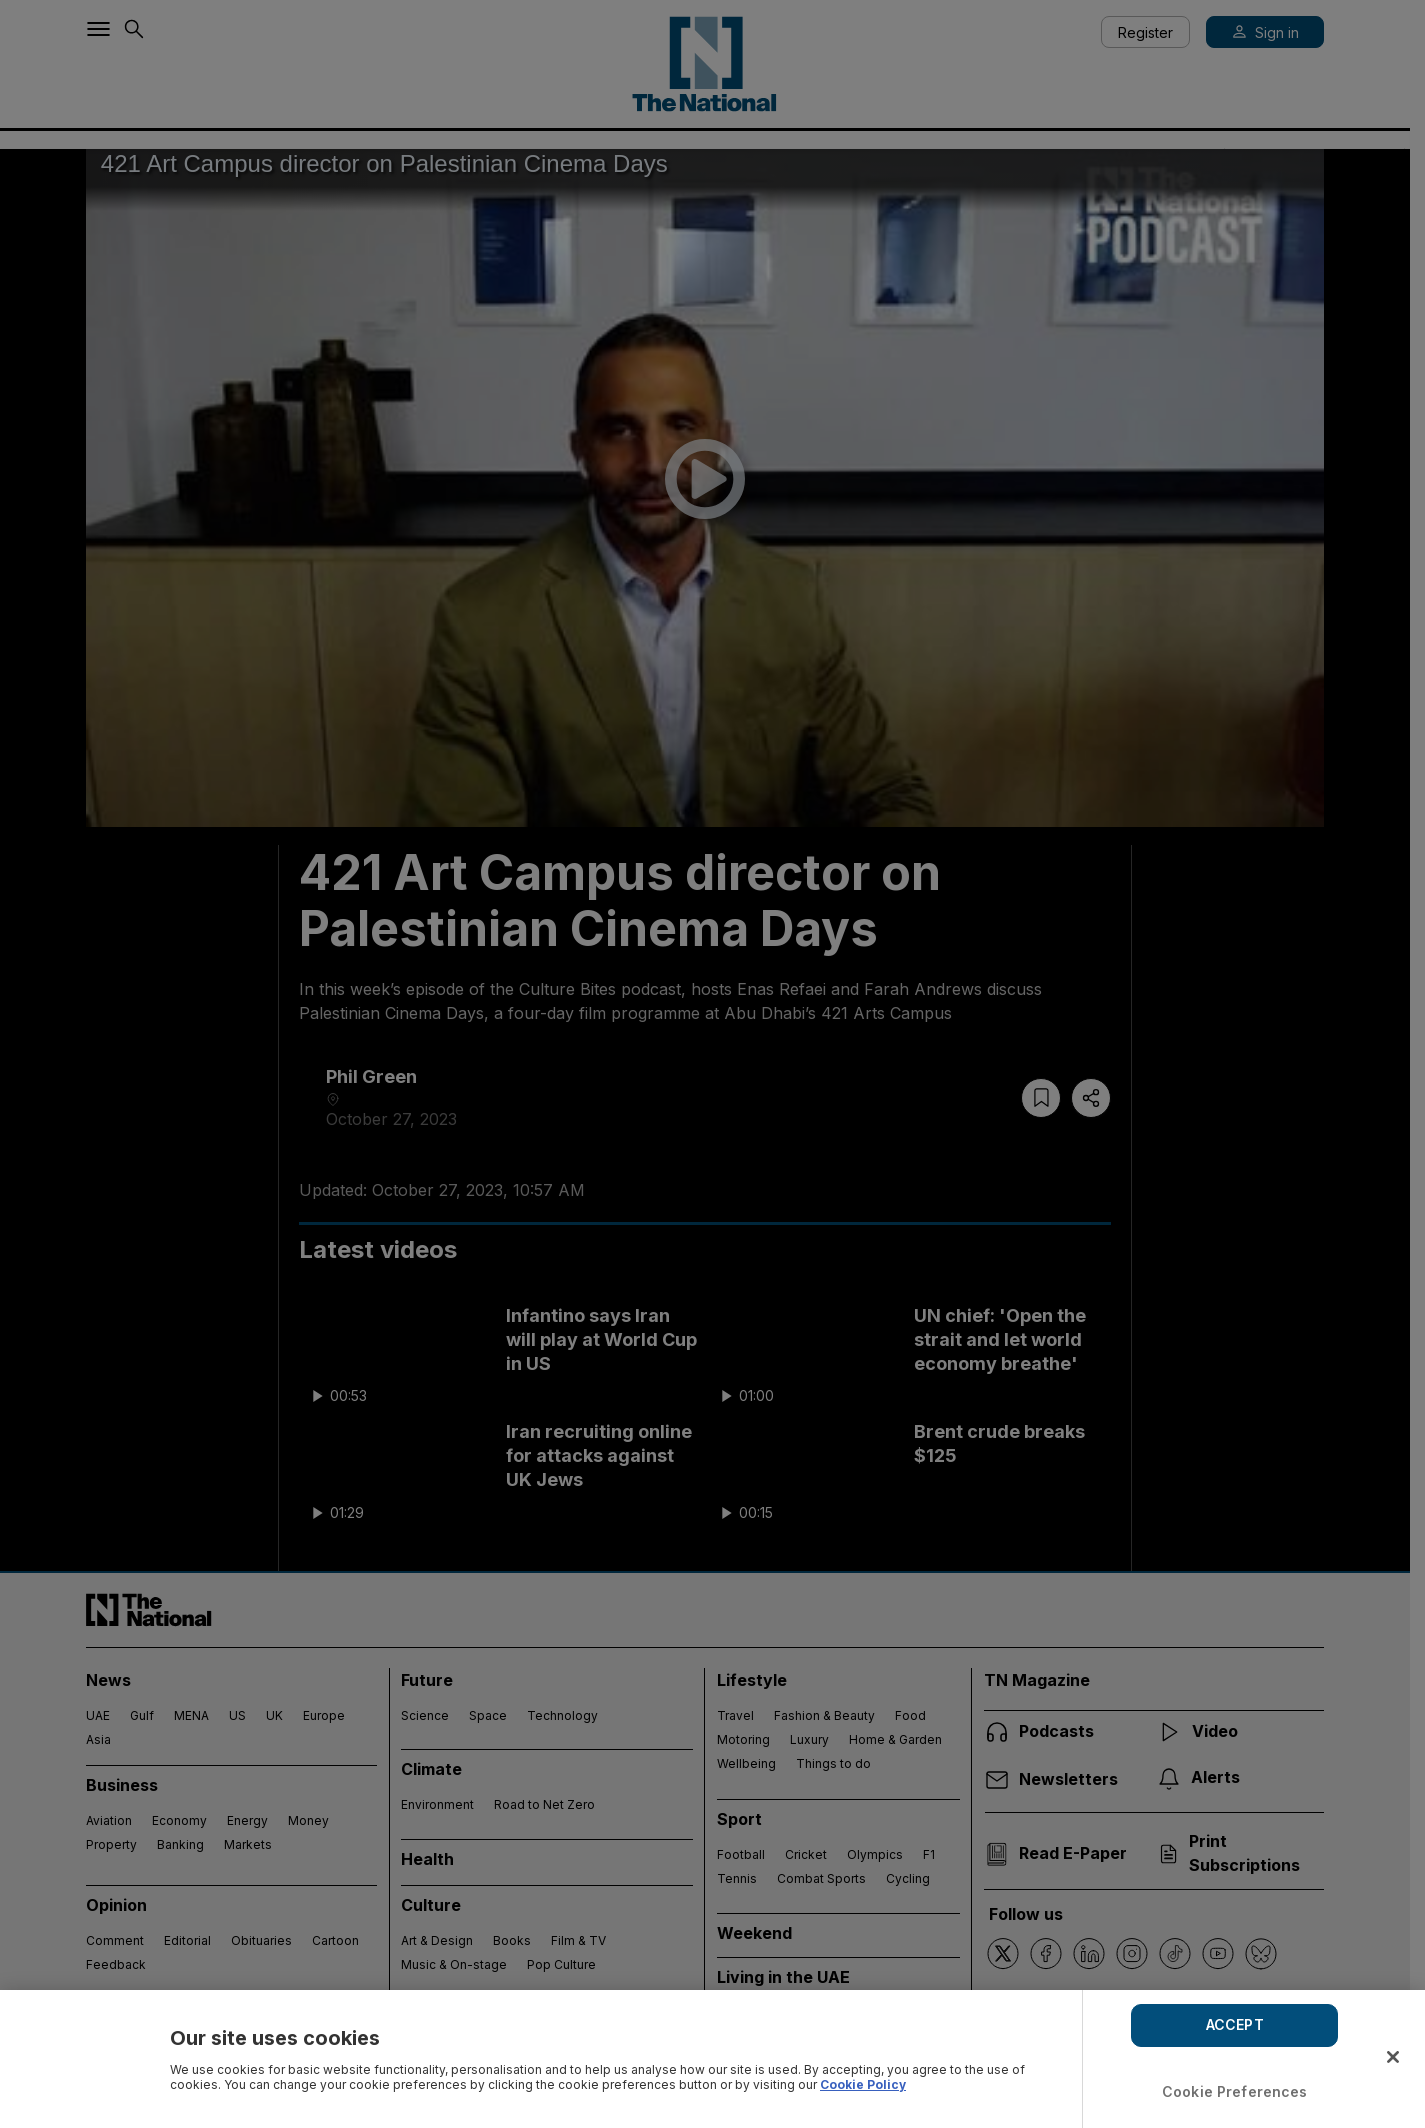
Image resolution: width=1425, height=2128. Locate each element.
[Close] (1393, 2057)
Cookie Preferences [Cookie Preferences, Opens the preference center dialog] (1235, 2091)
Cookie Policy (863, 2084)
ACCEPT (1235, 2024)
